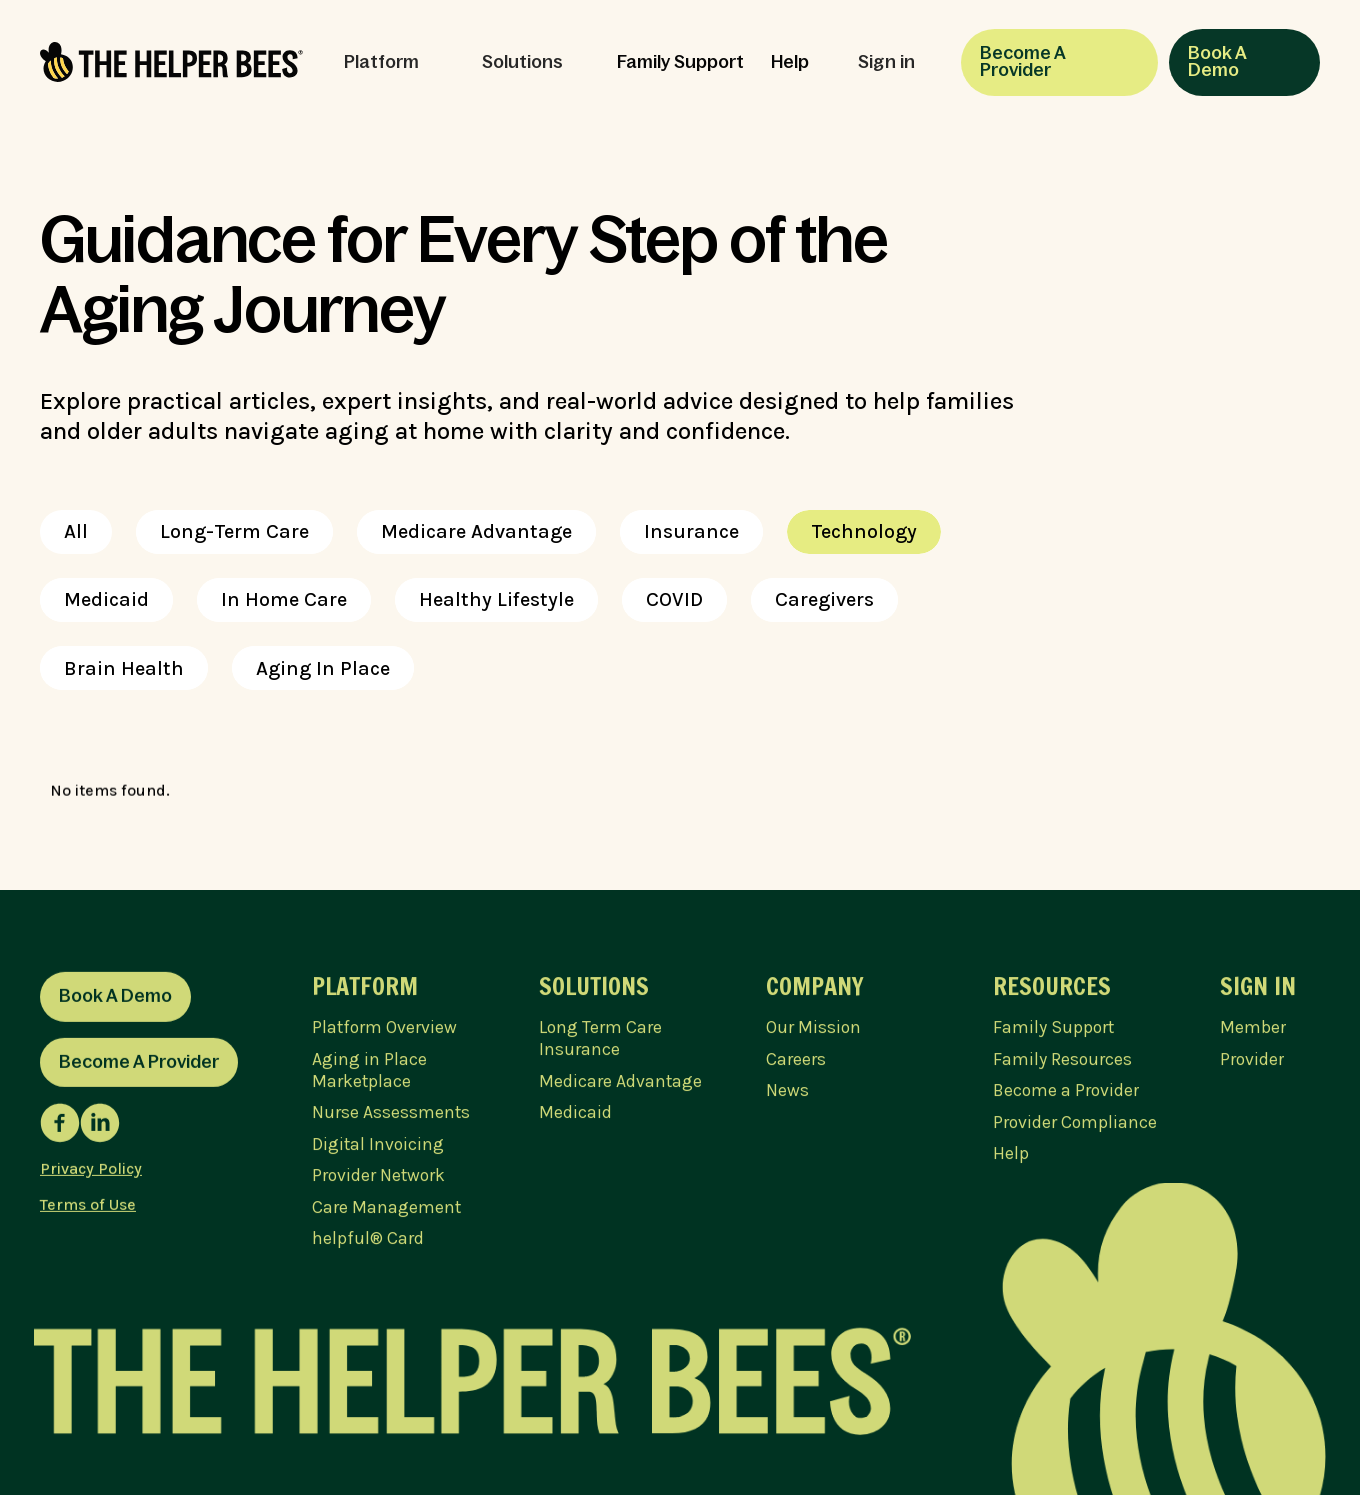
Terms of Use (88, 1209)
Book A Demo (1217, 62)
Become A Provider (1023, 62)
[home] (171, 62)
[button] (390, 63)
